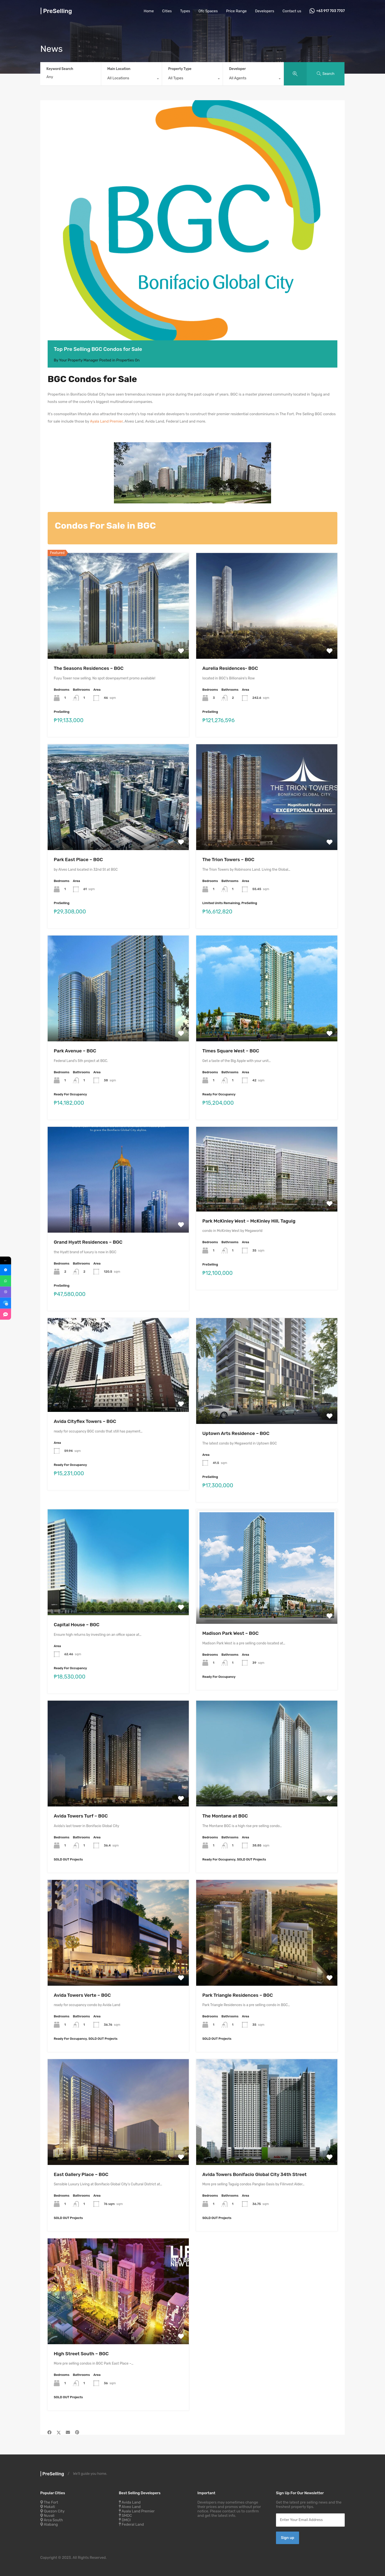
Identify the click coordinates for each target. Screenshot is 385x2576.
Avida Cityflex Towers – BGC (85, 1421)
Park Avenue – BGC (75, 1051)
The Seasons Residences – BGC (89, 668)
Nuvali (49, 2515)
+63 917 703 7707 (330, 11)
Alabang (51, 2524)
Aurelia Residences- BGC (230, 668)
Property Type (180, 69)
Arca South (53, 2520)
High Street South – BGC (81, 2353)
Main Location (118, 69)
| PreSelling (56, 11)
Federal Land (133, 2524)
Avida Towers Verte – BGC (82, 1995)
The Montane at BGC (225, 1816)
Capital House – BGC (76, 1624)
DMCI (126, 2520)
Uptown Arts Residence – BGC (235, 1433)
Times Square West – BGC (230, 1051)
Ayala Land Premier (106, 421)
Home (149, 11)
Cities (167, 11)
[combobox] (131, 79)
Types (185, 11)
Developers (264, 11)
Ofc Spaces (208, 11)
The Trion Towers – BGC (228, 859)
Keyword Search (59, 69)
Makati (49, 2507)
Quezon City (54, 2511)
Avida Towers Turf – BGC (81, 1816)
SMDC (127, 2515)
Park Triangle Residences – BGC (237, 1995)
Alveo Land (131, 2507)
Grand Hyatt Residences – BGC (88, 1242)
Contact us (292, 11)
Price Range (236, 11)
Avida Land (131, 2502)
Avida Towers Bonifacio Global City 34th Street (254, 2174)
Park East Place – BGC (78, 859)
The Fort (51, 2502)
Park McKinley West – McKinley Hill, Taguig (248, 1221)
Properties (125, 360)
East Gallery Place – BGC (81, 2174)
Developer (237, 69)
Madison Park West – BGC (230, 1633)
